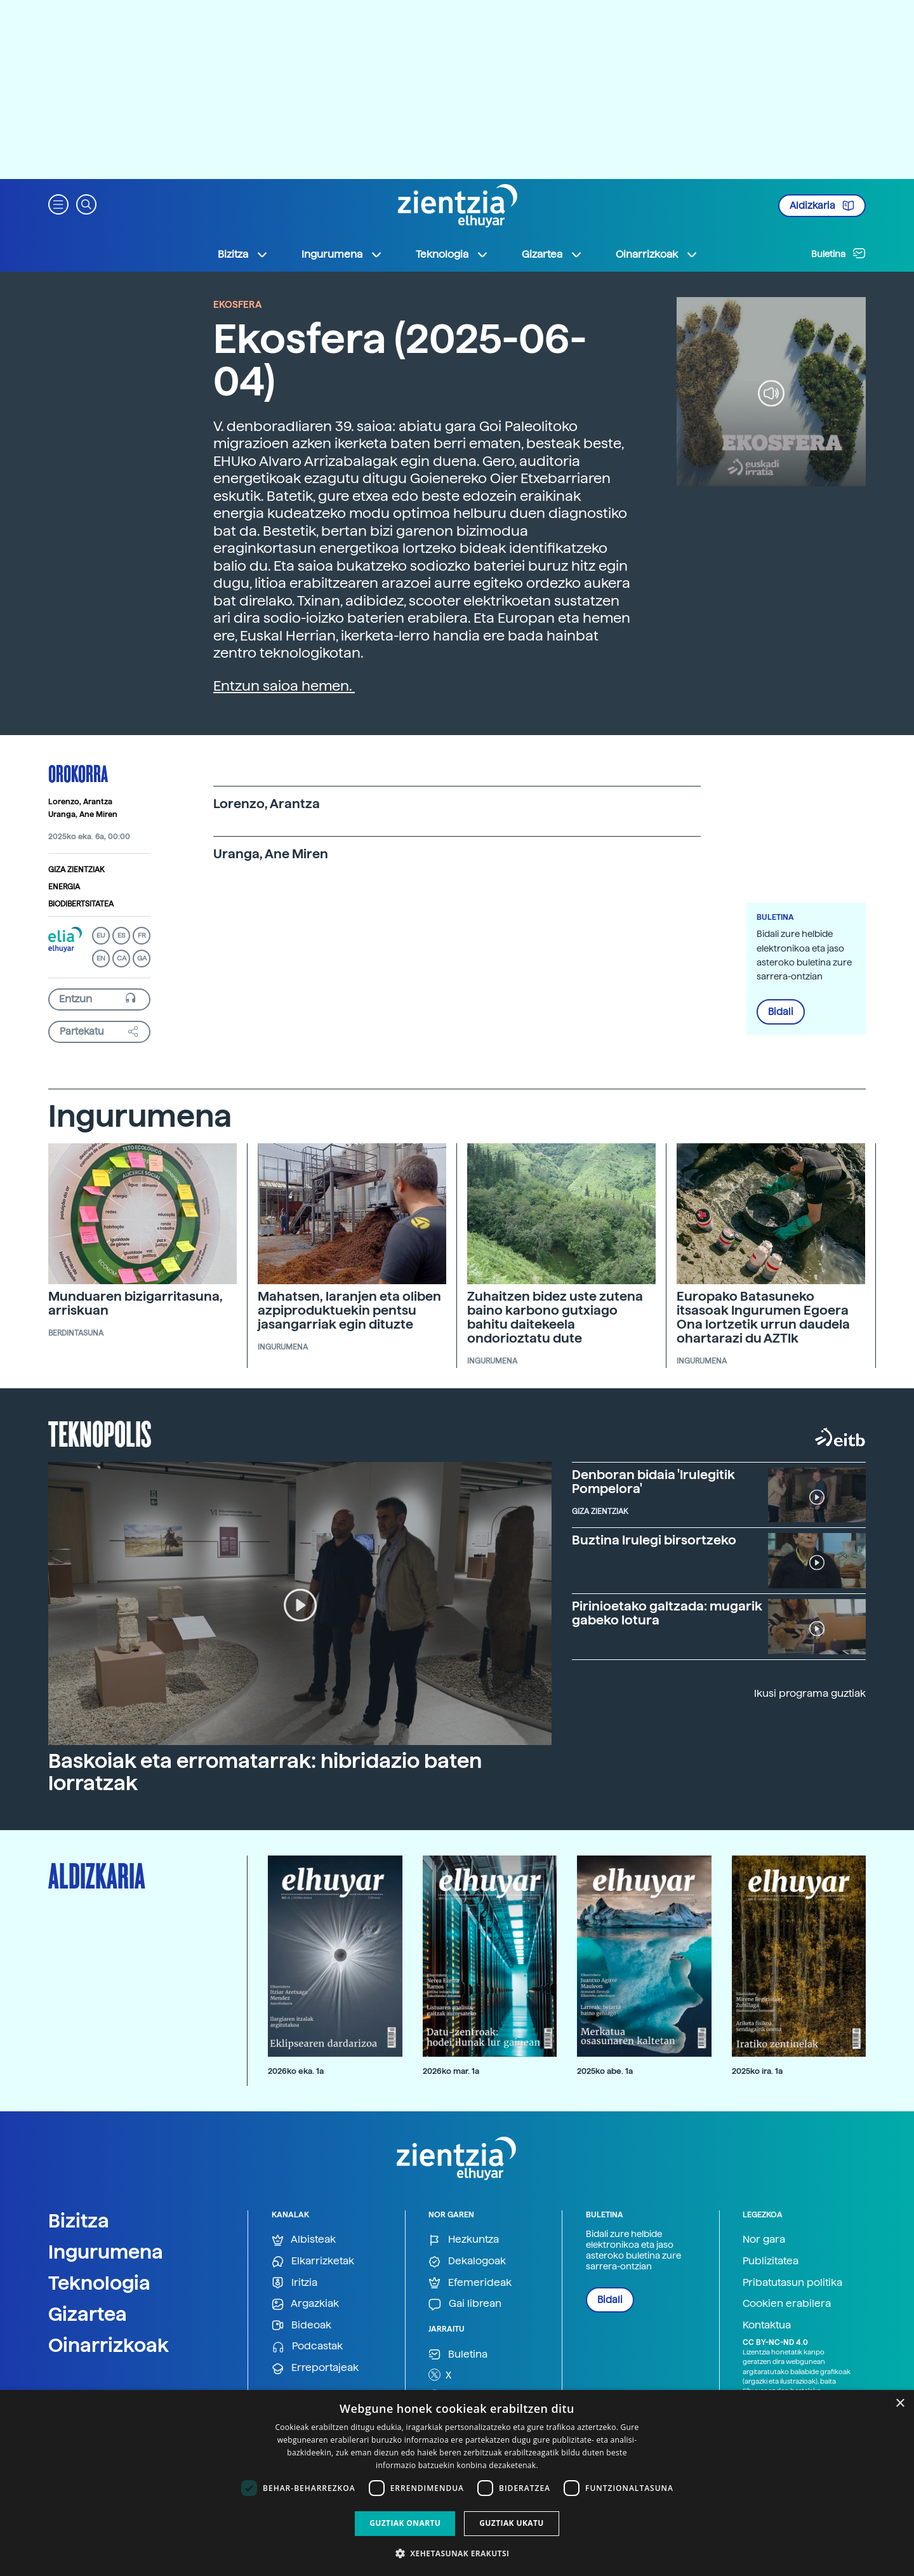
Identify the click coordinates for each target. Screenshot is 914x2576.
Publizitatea (770, 2261)
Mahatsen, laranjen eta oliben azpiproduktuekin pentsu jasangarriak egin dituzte (349, 1310)
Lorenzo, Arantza (80, 801)
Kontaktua (767, 2325)
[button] (58, 203)
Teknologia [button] (452, 254)
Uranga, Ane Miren (82, 814)
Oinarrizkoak (108, 2345)
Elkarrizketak (313, 2261)
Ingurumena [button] (342, 254)
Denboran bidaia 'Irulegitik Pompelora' (653, 1481)
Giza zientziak (76, 869)
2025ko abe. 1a (605, 2071)
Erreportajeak (315, 2368)
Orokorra (78, 773)
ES (121, 935)
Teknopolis (100, 1433)
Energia (64, 886)
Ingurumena (105, 2251)
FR (142, 935)
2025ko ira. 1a (757, 2071)
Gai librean (464, 2304)
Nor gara (764, 2239)
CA (121, 958)
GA (142, 958)
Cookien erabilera (787, 2303)
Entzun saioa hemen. (284, 685)
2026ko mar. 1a (451, 2071)
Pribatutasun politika (792, 2282)
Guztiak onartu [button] (404, 2523)
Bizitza (78, 2220)
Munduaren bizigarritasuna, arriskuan (135, 1303)
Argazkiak (305, 2304)
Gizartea (87, 2313)
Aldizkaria (822, 205)
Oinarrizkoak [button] (657, 254)
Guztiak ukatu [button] (511, 2523)
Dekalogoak (467, 2261)
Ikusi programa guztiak (810, 1693)
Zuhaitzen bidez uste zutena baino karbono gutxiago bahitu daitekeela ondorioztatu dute (555, 1317)
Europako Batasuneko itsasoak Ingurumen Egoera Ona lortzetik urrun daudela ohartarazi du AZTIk (763, 1317)
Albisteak (304, 2240)
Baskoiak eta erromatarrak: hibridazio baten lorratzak (265, 1772)
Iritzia (294, 2283)
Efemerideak (470, 2283)
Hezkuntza (463, 2240)
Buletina (838, 253)
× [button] (899, 2403)
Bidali (780, 1012)
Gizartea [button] (552, 254)
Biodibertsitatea (81, 904)
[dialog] (457, 2483)
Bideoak (301, 2325)
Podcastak (307, 2346)
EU (100, 935)
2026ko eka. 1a (296, 2071)
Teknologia (99, 2282)
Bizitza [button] (243, 254)
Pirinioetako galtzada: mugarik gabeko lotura (667, 1613)
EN (100, 958)
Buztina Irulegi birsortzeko (654, 1540)
